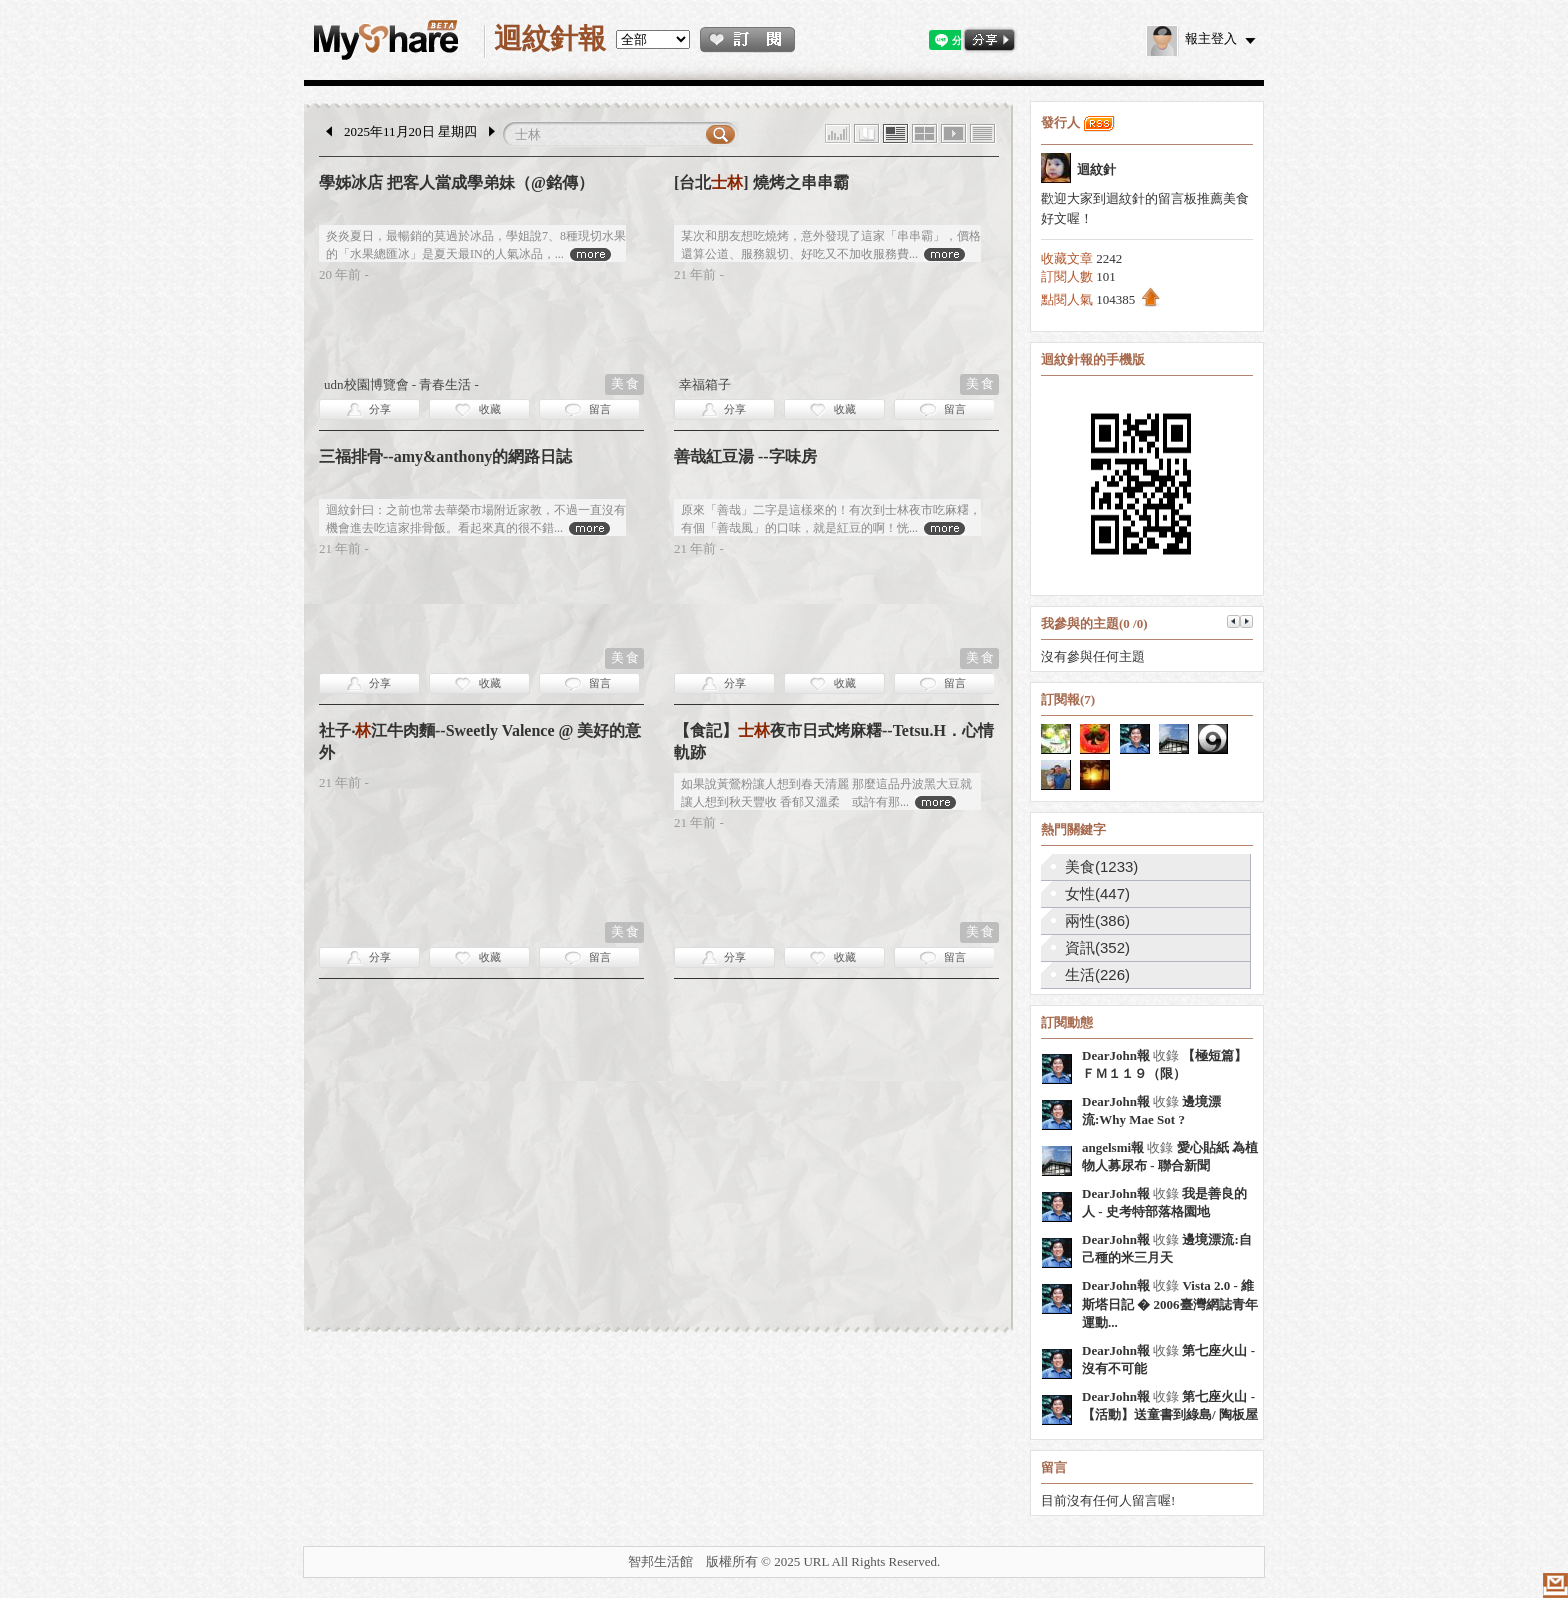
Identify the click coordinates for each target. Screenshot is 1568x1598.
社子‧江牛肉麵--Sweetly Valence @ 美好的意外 (480, 741)
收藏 (490, 409)
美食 (626, 383)
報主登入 (1192, 38)
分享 (380, 409)
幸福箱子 (705, 384)
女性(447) (1097, 893)
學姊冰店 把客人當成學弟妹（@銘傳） (456, 182)
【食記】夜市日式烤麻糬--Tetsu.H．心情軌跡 (834, 741)
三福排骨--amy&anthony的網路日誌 (445, 456)
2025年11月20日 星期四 (410, 131)
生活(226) (1097, 974)
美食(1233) (1101, 866)
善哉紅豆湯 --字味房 (745, 456)
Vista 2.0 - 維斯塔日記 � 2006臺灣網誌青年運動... (1170, 1304)
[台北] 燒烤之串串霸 (761, 182)
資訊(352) (1097, 947)
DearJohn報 (1116, 1055)
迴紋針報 (550, 38)
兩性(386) (1097, 920)
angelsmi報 (1113, 1147)
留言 (600, 409)
